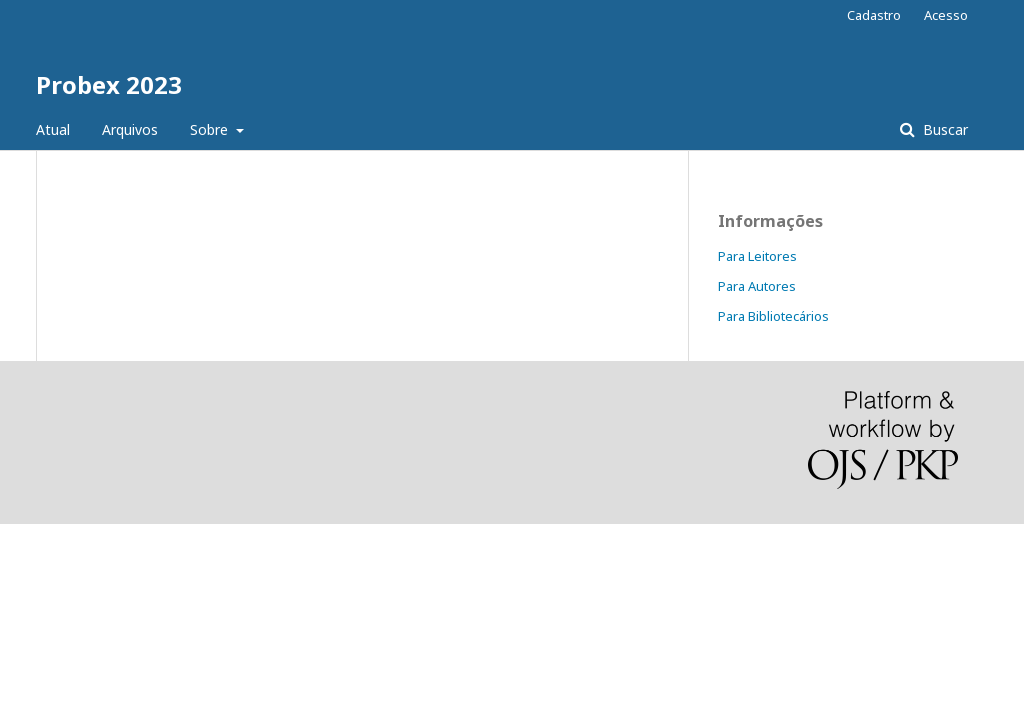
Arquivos (130, 129)
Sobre (211, 129)
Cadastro (874, 15)
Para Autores (757, 286)
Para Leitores (757, 256)
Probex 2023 (109, 84)
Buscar (943, 129)
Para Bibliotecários (773, 316)
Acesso (946, 15)
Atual (53, 129)
